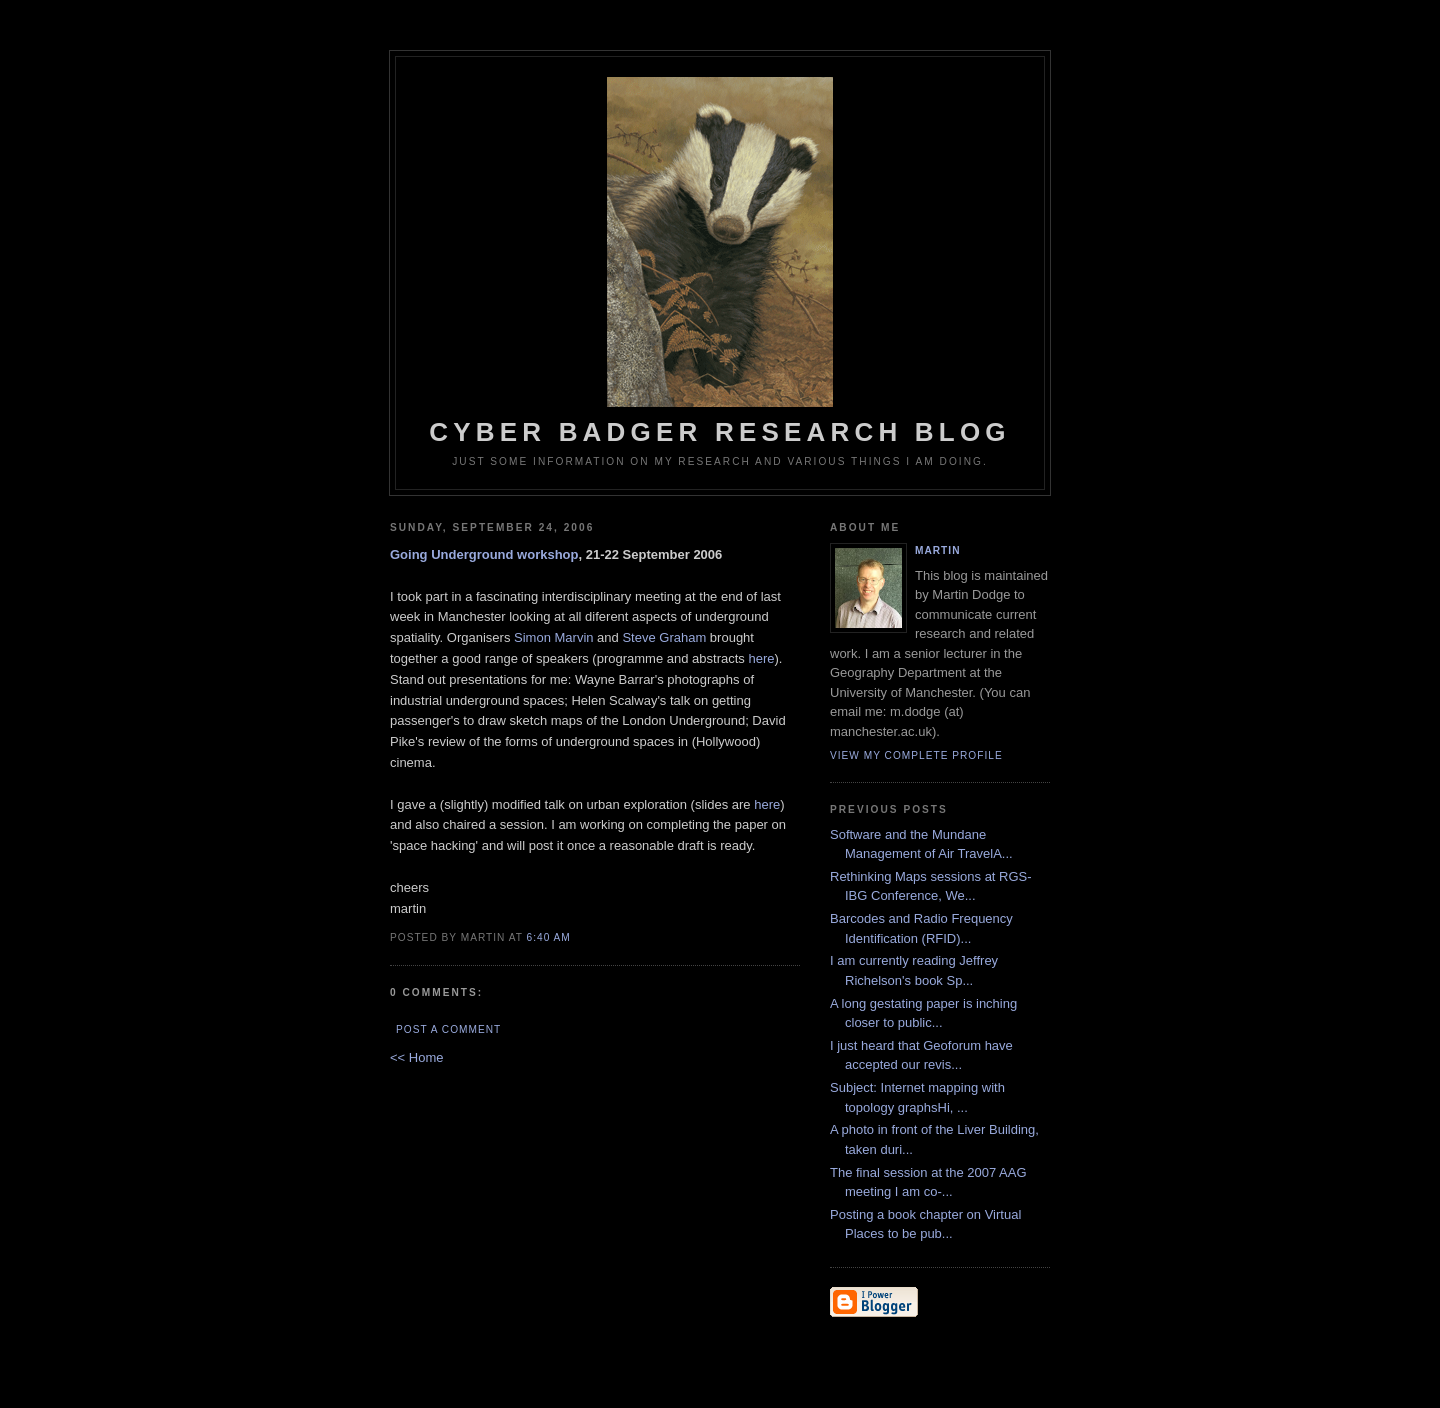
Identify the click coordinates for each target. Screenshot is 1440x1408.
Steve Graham (664, 637)
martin (937, 550)
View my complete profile (916, 755)
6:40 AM (549, 937)
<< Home (416, 1057)
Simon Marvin (553, 637)
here (761, 658)
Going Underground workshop (484, 554)
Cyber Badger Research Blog (720, 262)
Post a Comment (448, 1029)
